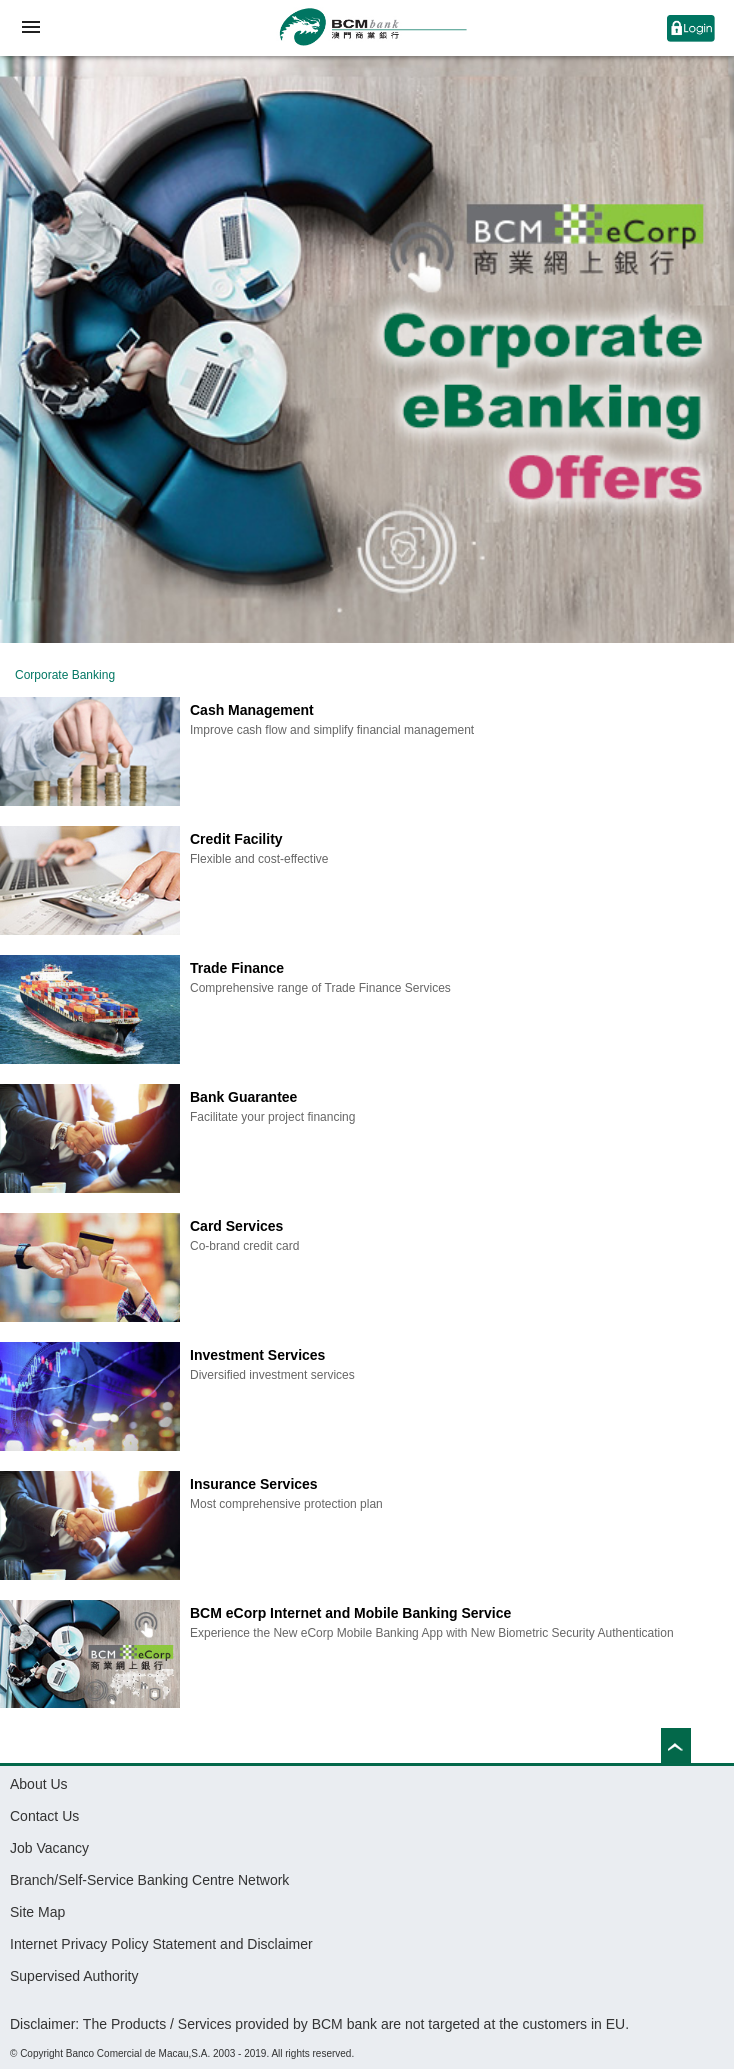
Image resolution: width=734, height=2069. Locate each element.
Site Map (37, 1912)
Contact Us (44, 1816)
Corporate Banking (65, 675)
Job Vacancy (49, 1848)
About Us (39, 1784)
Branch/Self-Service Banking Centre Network (149, 1880)
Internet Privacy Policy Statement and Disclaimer (161, 1944)
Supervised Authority (74, 1976)
